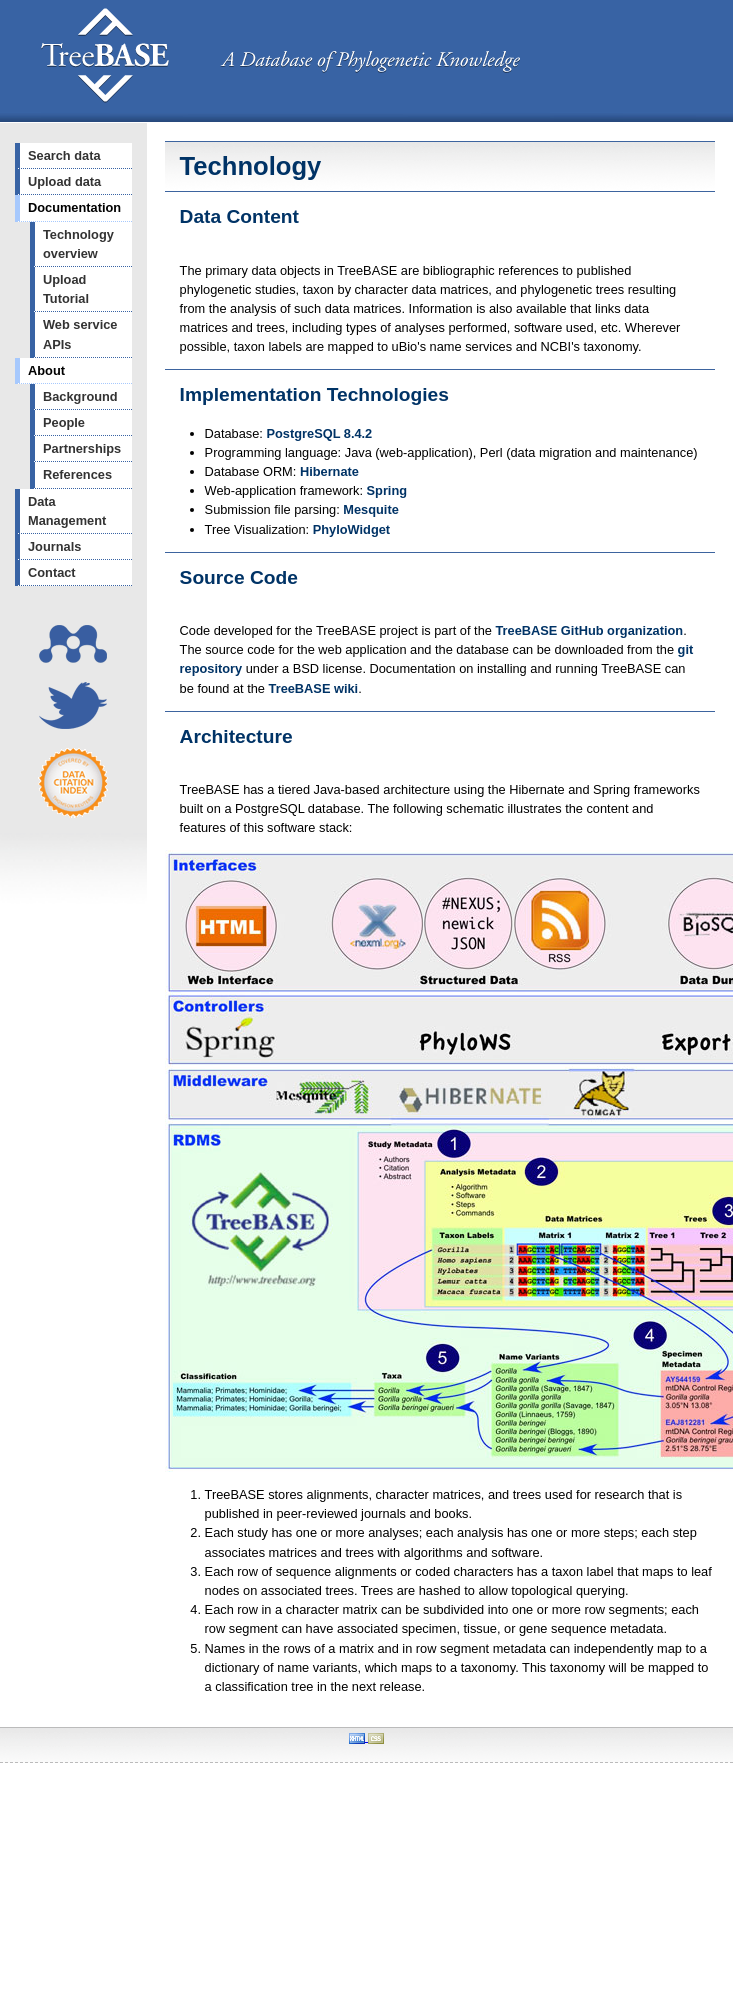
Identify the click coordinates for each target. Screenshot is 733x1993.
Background (80, 396)
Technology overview (78, 244)
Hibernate (329, 471)
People (64, 422)
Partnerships (82, 448)
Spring (387, 490)
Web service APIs (80, 334)
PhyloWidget (351, 529)
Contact (52, 572)
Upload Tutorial (66, 289)
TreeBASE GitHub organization (589, 630)
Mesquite (370, 509)
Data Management (67, 511)
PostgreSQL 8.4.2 (320, 433)
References (77, 474)
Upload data (64, 181)
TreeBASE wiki (314, 688)
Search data (64, 155)
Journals (54, 546)
